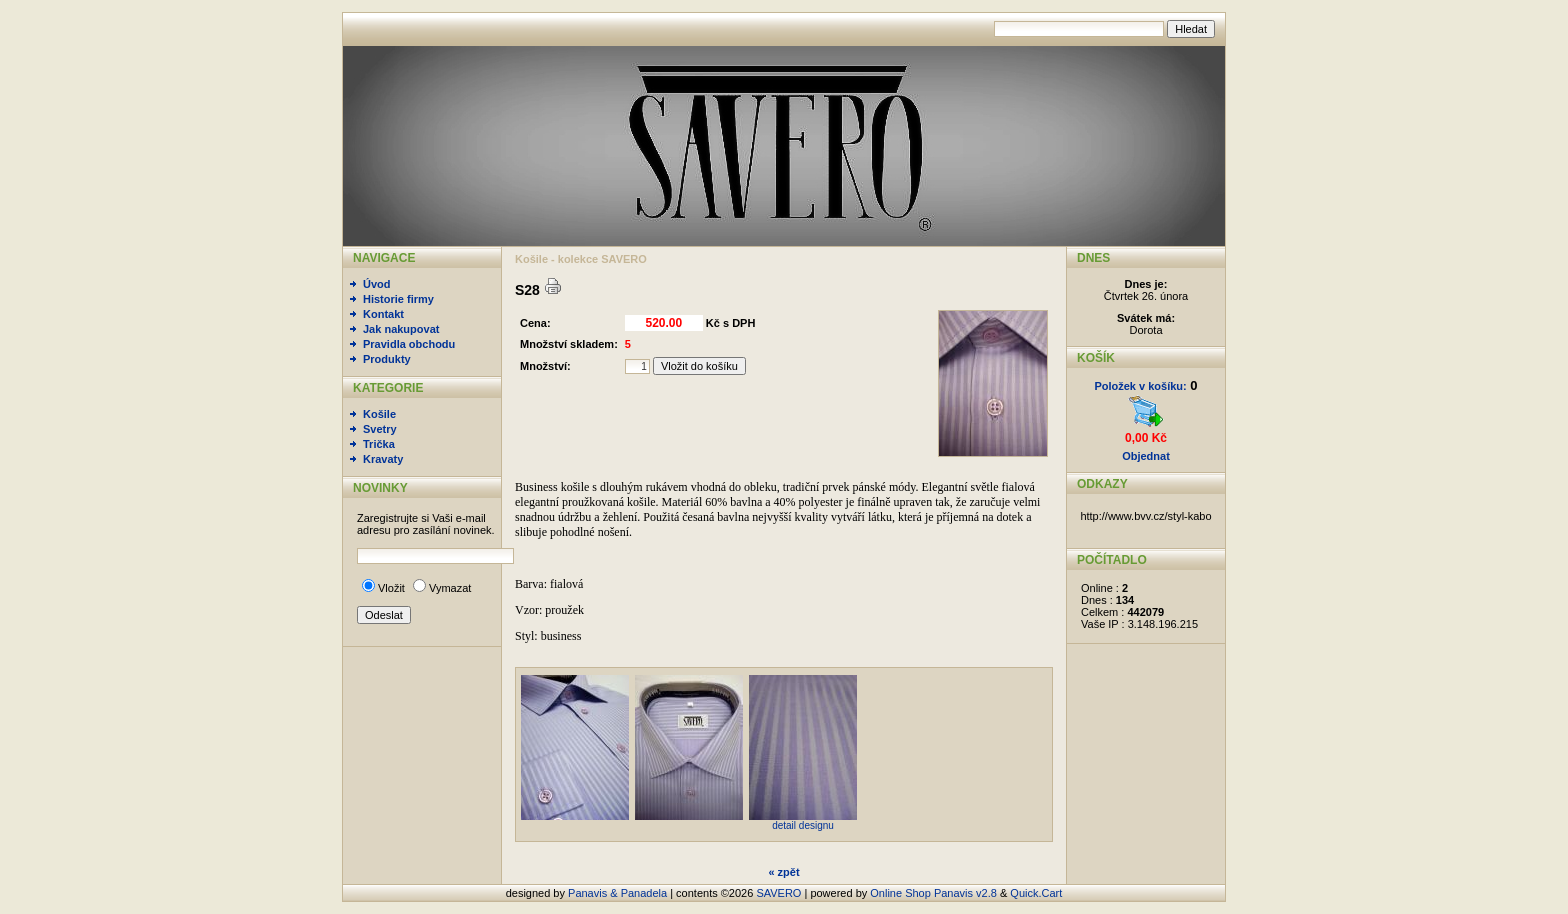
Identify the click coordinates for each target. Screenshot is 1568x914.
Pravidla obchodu (409, 344)
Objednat (1146, 456)
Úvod (377, 284)
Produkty (387, 359)
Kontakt (383, 314)
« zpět (783, 872)
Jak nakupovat (401, 329)
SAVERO (778, 893)
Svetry (380, 429)
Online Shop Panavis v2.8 (933, 893)
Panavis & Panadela (619, 893)
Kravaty (383, 459)
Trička (379, 444)
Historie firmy (398, 299)
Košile (379, 414)
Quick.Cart (1036, 893)
